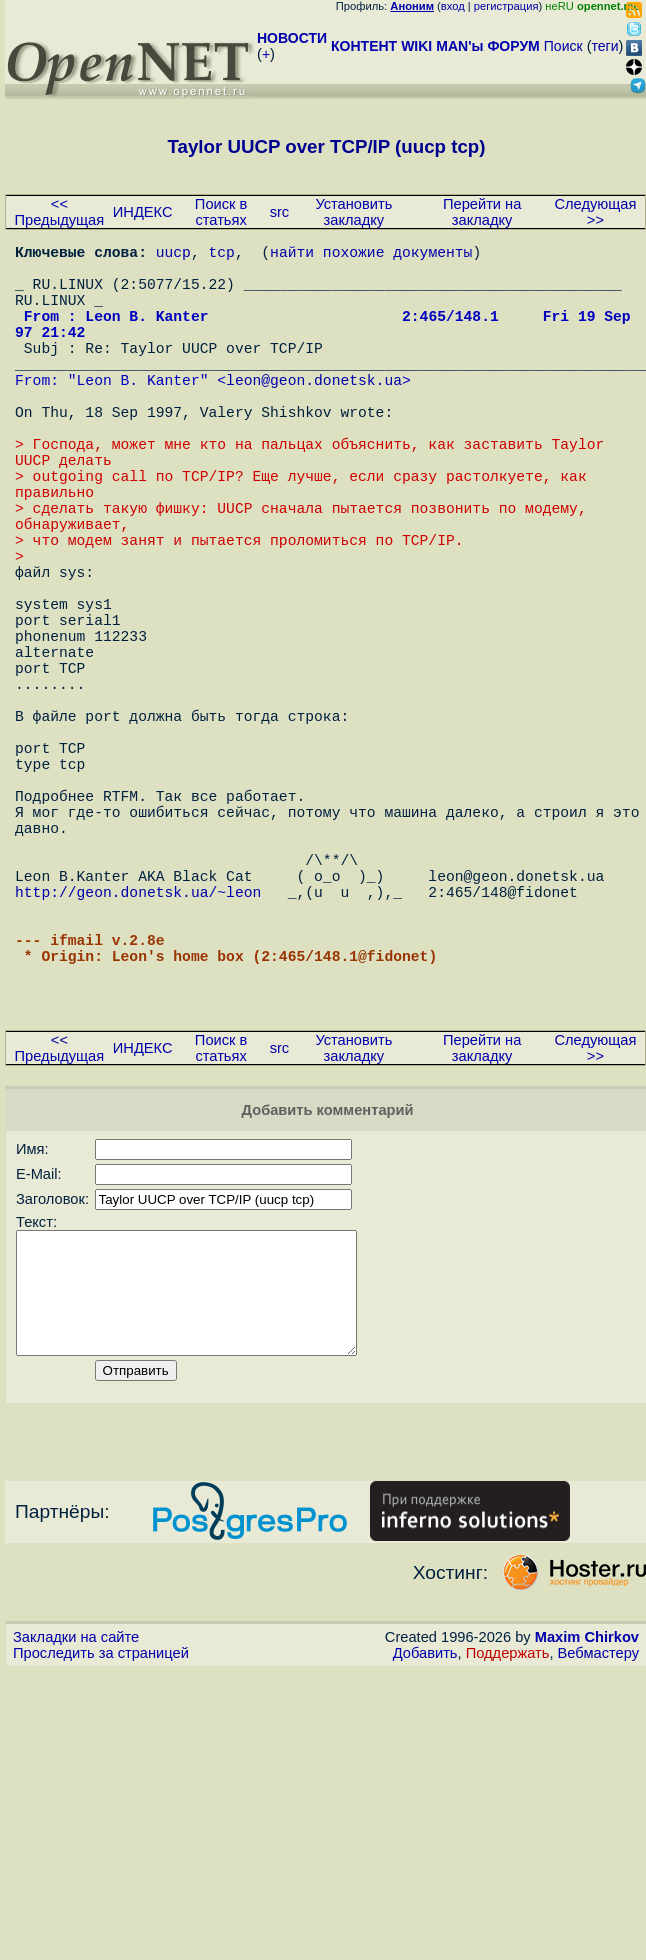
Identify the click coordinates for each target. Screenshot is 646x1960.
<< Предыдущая (60, 212)
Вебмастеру (598, 1865)
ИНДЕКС (143, 212)
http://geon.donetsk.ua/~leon (138, 1055)
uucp (173, 255)
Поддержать (508, 1865)
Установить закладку (353, 212)
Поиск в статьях (221, 212)
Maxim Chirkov (587, 1849)
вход (453, 6)
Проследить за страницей (101, 1865)
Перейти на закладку (482, 212)
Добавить (425, 1865)
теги (605, 46)
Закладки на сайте (76, 1849)
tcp (222, 255)
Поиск (563, 46)
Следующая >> (595, 212)
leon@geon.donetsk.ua (314, 415)
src (280, 212)
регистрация (506, 6)
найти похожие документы (371, 255)
